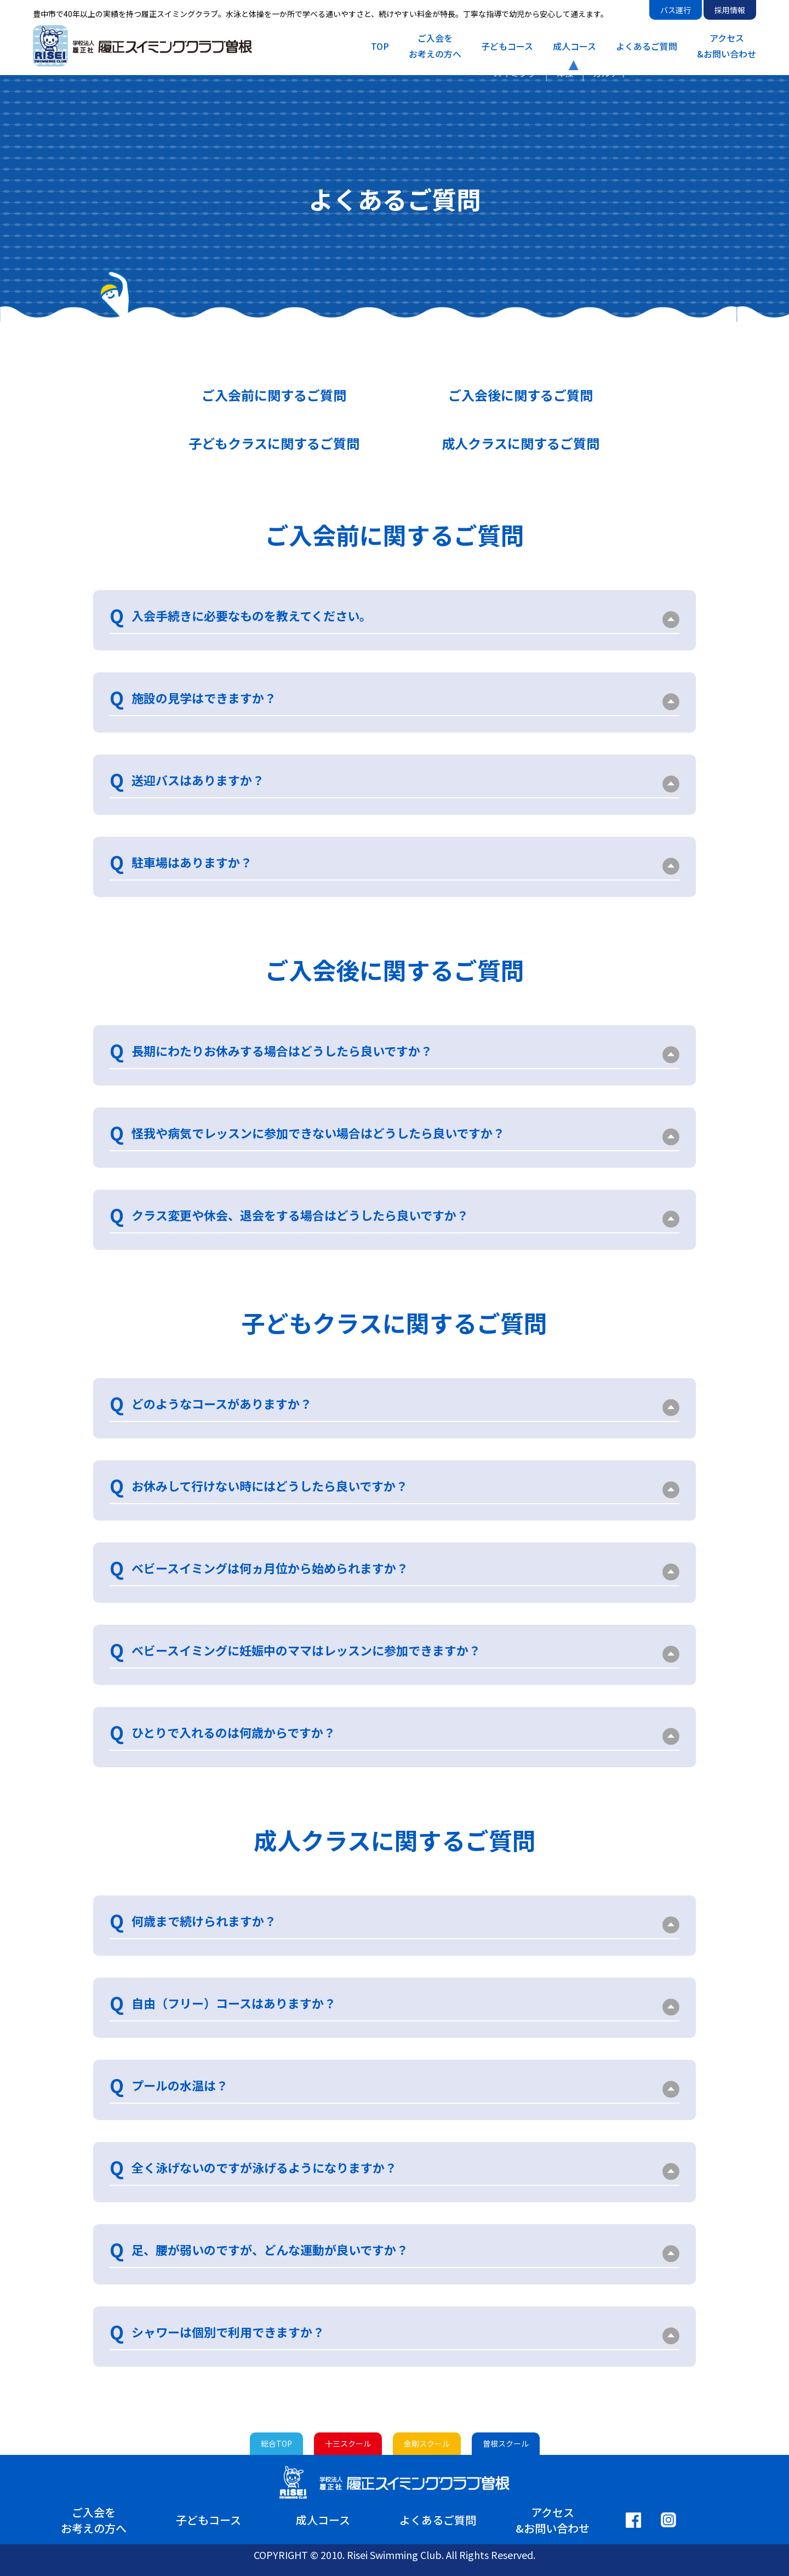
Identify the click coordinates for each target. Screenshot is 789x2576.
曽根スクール (506, 2443)
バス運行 (675, 9)
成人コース (574, 46)
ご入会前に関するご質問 (274, 394)
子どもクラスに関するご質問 (273, 443)
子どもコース (507, 46)
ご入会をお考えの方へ (435, 45)
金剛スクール (427, 2443)
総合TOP (276, 2443)
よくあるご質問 (646, 46)
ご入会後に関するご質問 (520, 394)
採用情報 (729, 9)
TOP (380, 46)
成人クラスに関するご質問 (520, 443)
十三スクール (348, 2443)
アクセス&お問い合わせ (726, 45)
